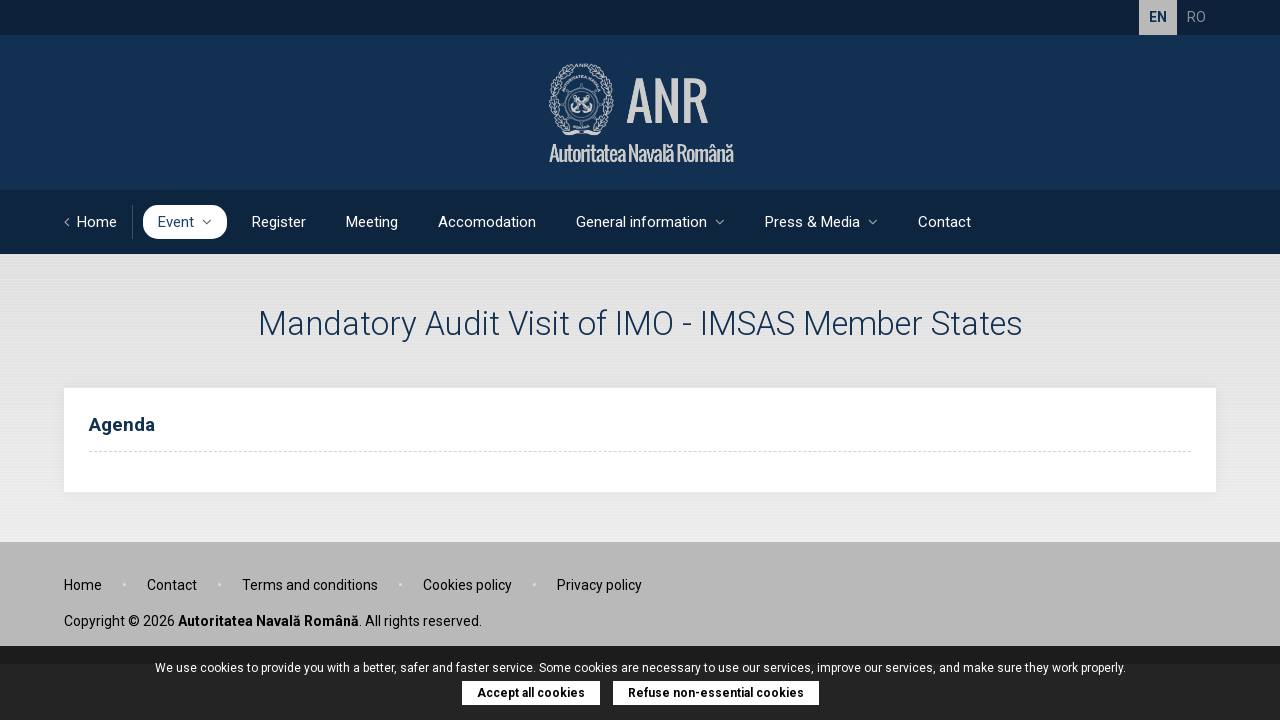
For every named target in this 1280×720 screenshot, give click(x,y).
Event (185, 222)
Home (90, 222)
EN (1158, 17)
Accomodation (487, 222)
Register (279, 222)
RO (1196, 17)
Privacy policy (599, 585)
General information (650, 222)
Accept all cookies (531, 693)
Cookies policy (467, 585)
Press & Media (821, 222)
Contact (944, 222)
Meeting (372, 222)
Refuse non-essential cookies (716, 693)
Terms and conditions (310, 585)
